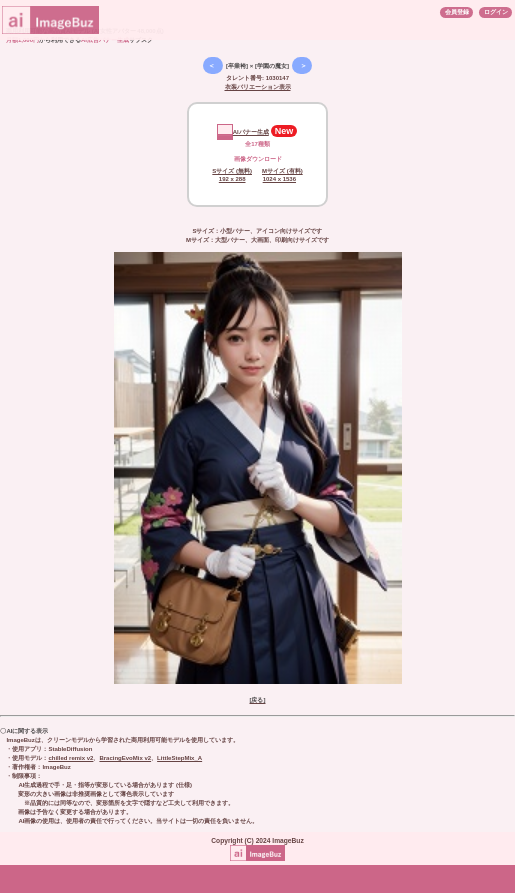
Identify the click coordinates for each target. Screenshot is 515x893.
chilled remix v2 (70, 758)
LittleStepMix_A (179, 758)
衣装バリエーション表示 (258, 87)
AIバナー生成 (243, 132)
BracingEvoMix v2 (125, 758)
